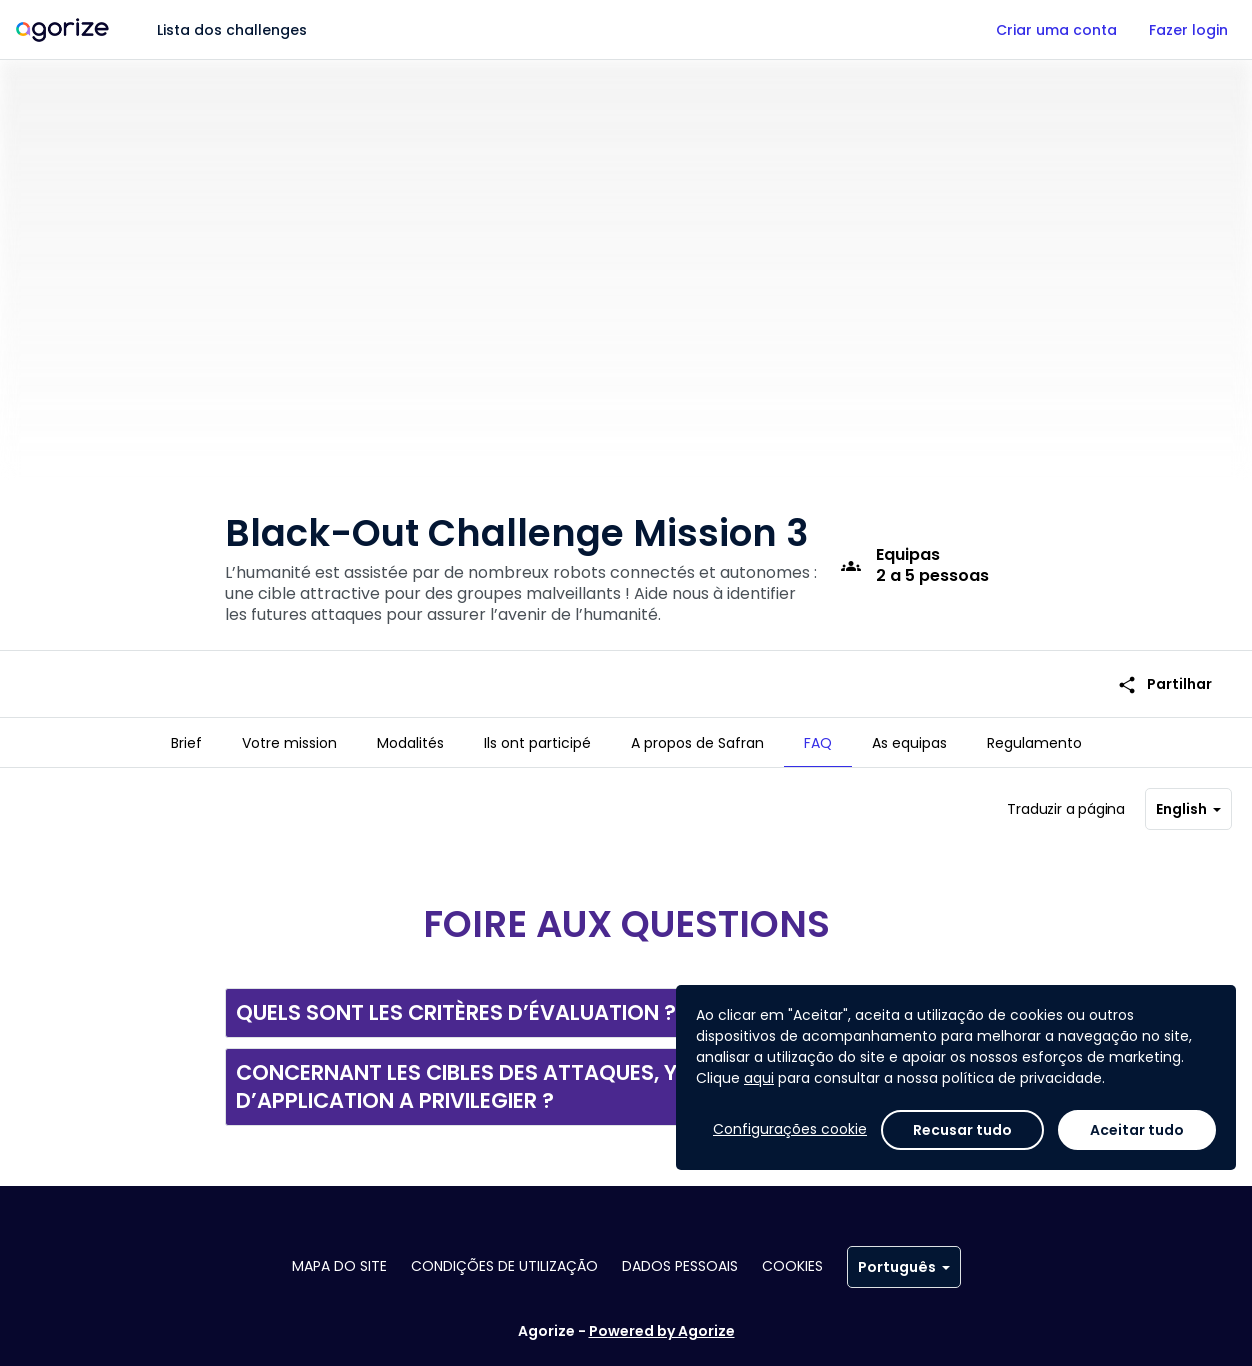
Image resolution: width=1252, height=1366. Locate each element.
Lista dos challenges (232, 30)
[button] (625, 1013)
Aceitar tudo (1137, 1130)
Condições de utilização (504, 1266)
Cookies (792, 1266)
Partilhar (1164, 684)
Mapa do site (339, 1266)
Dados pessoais (680, 1266)
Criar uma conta (1056, 30)
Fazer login (1188, 30)
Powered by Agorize (662, 1331)
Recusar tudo (962, 1130)
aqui (759, 1078)
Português (904, 1267)
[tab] (186, 743)
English (1188, 809)
